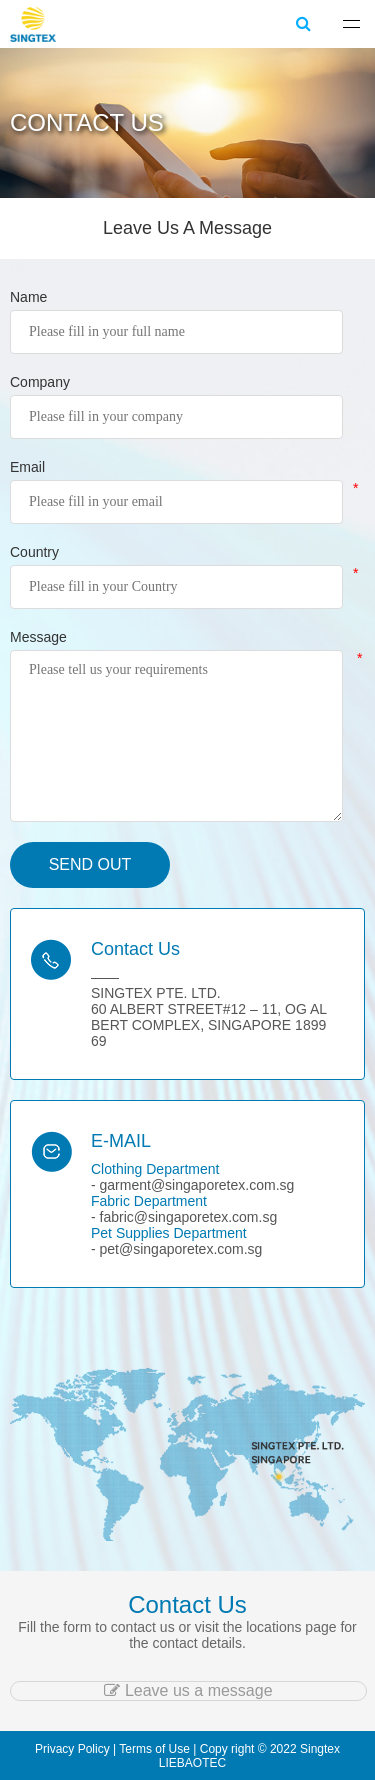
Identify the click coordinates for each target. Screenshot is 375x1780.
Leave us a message (188, 1690)
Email (27, 467)
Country (34, 552)
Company (40, 382)
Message (38, 637)
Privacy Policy (72, 1749)
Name (28, 297)
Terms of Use (154, 1749)
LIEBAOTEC (192, 1763)
